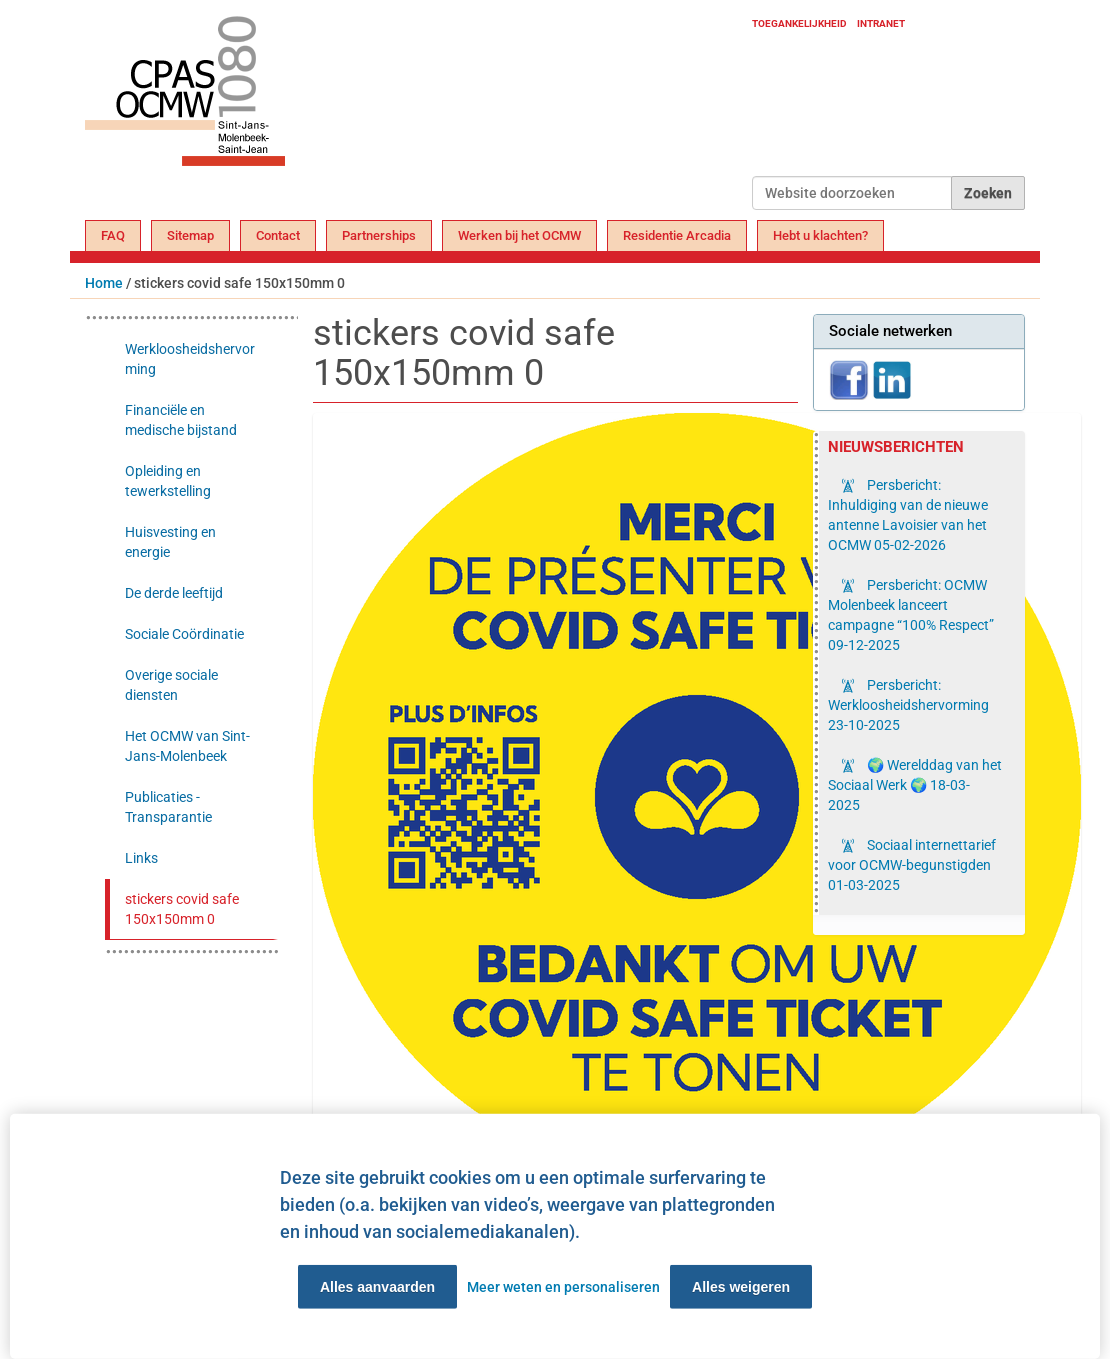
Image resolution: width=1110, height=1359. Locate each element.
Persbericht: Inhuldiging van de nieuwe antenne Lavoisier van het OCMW (908, 515)
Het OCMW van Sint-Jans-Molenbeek (187, 746)
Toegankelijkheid (799, 23)
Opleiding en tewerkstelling (168, 481)
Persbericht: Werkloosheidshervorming (908, 705)
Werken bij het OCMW (519, 235)
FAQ (113, 235)
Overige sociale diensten (171, 685)
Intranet (881, 23)
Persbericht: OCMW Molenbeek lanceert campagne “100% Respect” (911, 615)
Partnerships (379, 235)
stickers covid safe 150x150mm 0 (182, 909)
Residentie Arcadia (677, 235)
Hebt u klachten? (820, 235)
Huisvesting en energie (170, 542)
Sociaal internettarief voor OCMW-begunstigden (912, 865)
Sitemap (190, 235)
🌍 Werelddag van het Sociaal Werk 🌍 (915, 785)
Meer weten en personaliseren (563, 1287)
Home (104, 283)
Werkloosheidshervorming (190, 359)
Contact (278, 235)
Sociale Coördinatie (184, 634)
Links (141, 858)
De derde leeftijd (174, 593)
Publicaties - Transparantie (168, 807)
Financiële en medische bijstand (181, 420)
